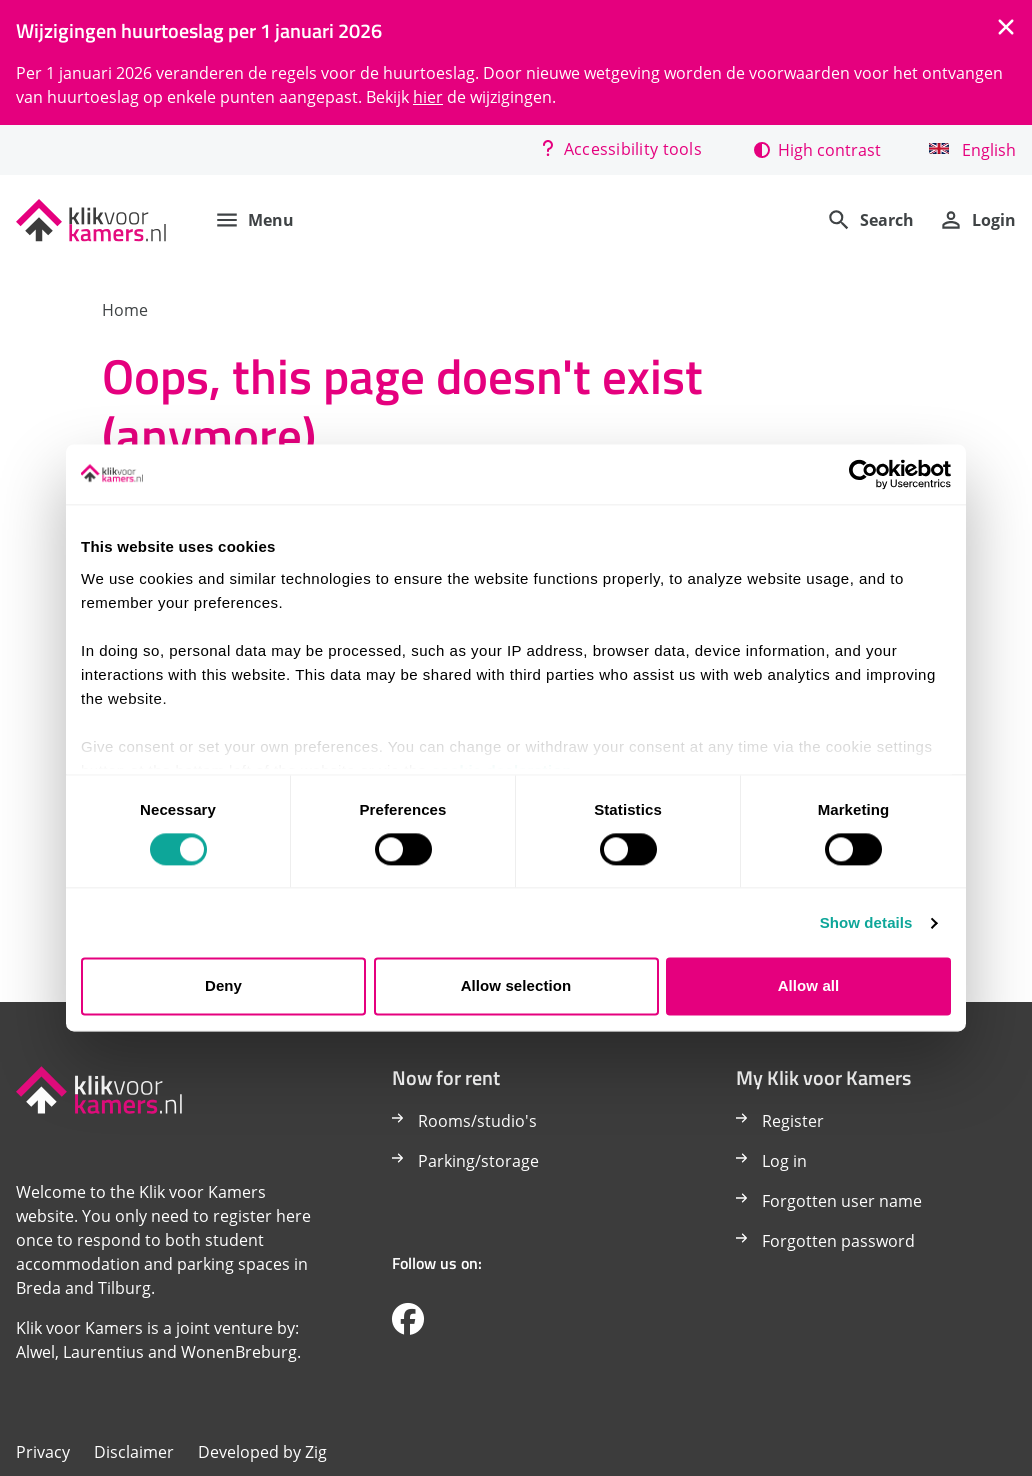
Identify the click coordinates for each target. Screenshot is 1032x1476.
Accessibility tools (621, 149)
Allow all (809, 986)
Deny (223, 986)
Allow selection (516, 986)
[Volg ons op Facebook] (408, 1320)
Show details (866, 922)
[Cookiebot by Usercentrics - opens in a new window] (863, 474)
